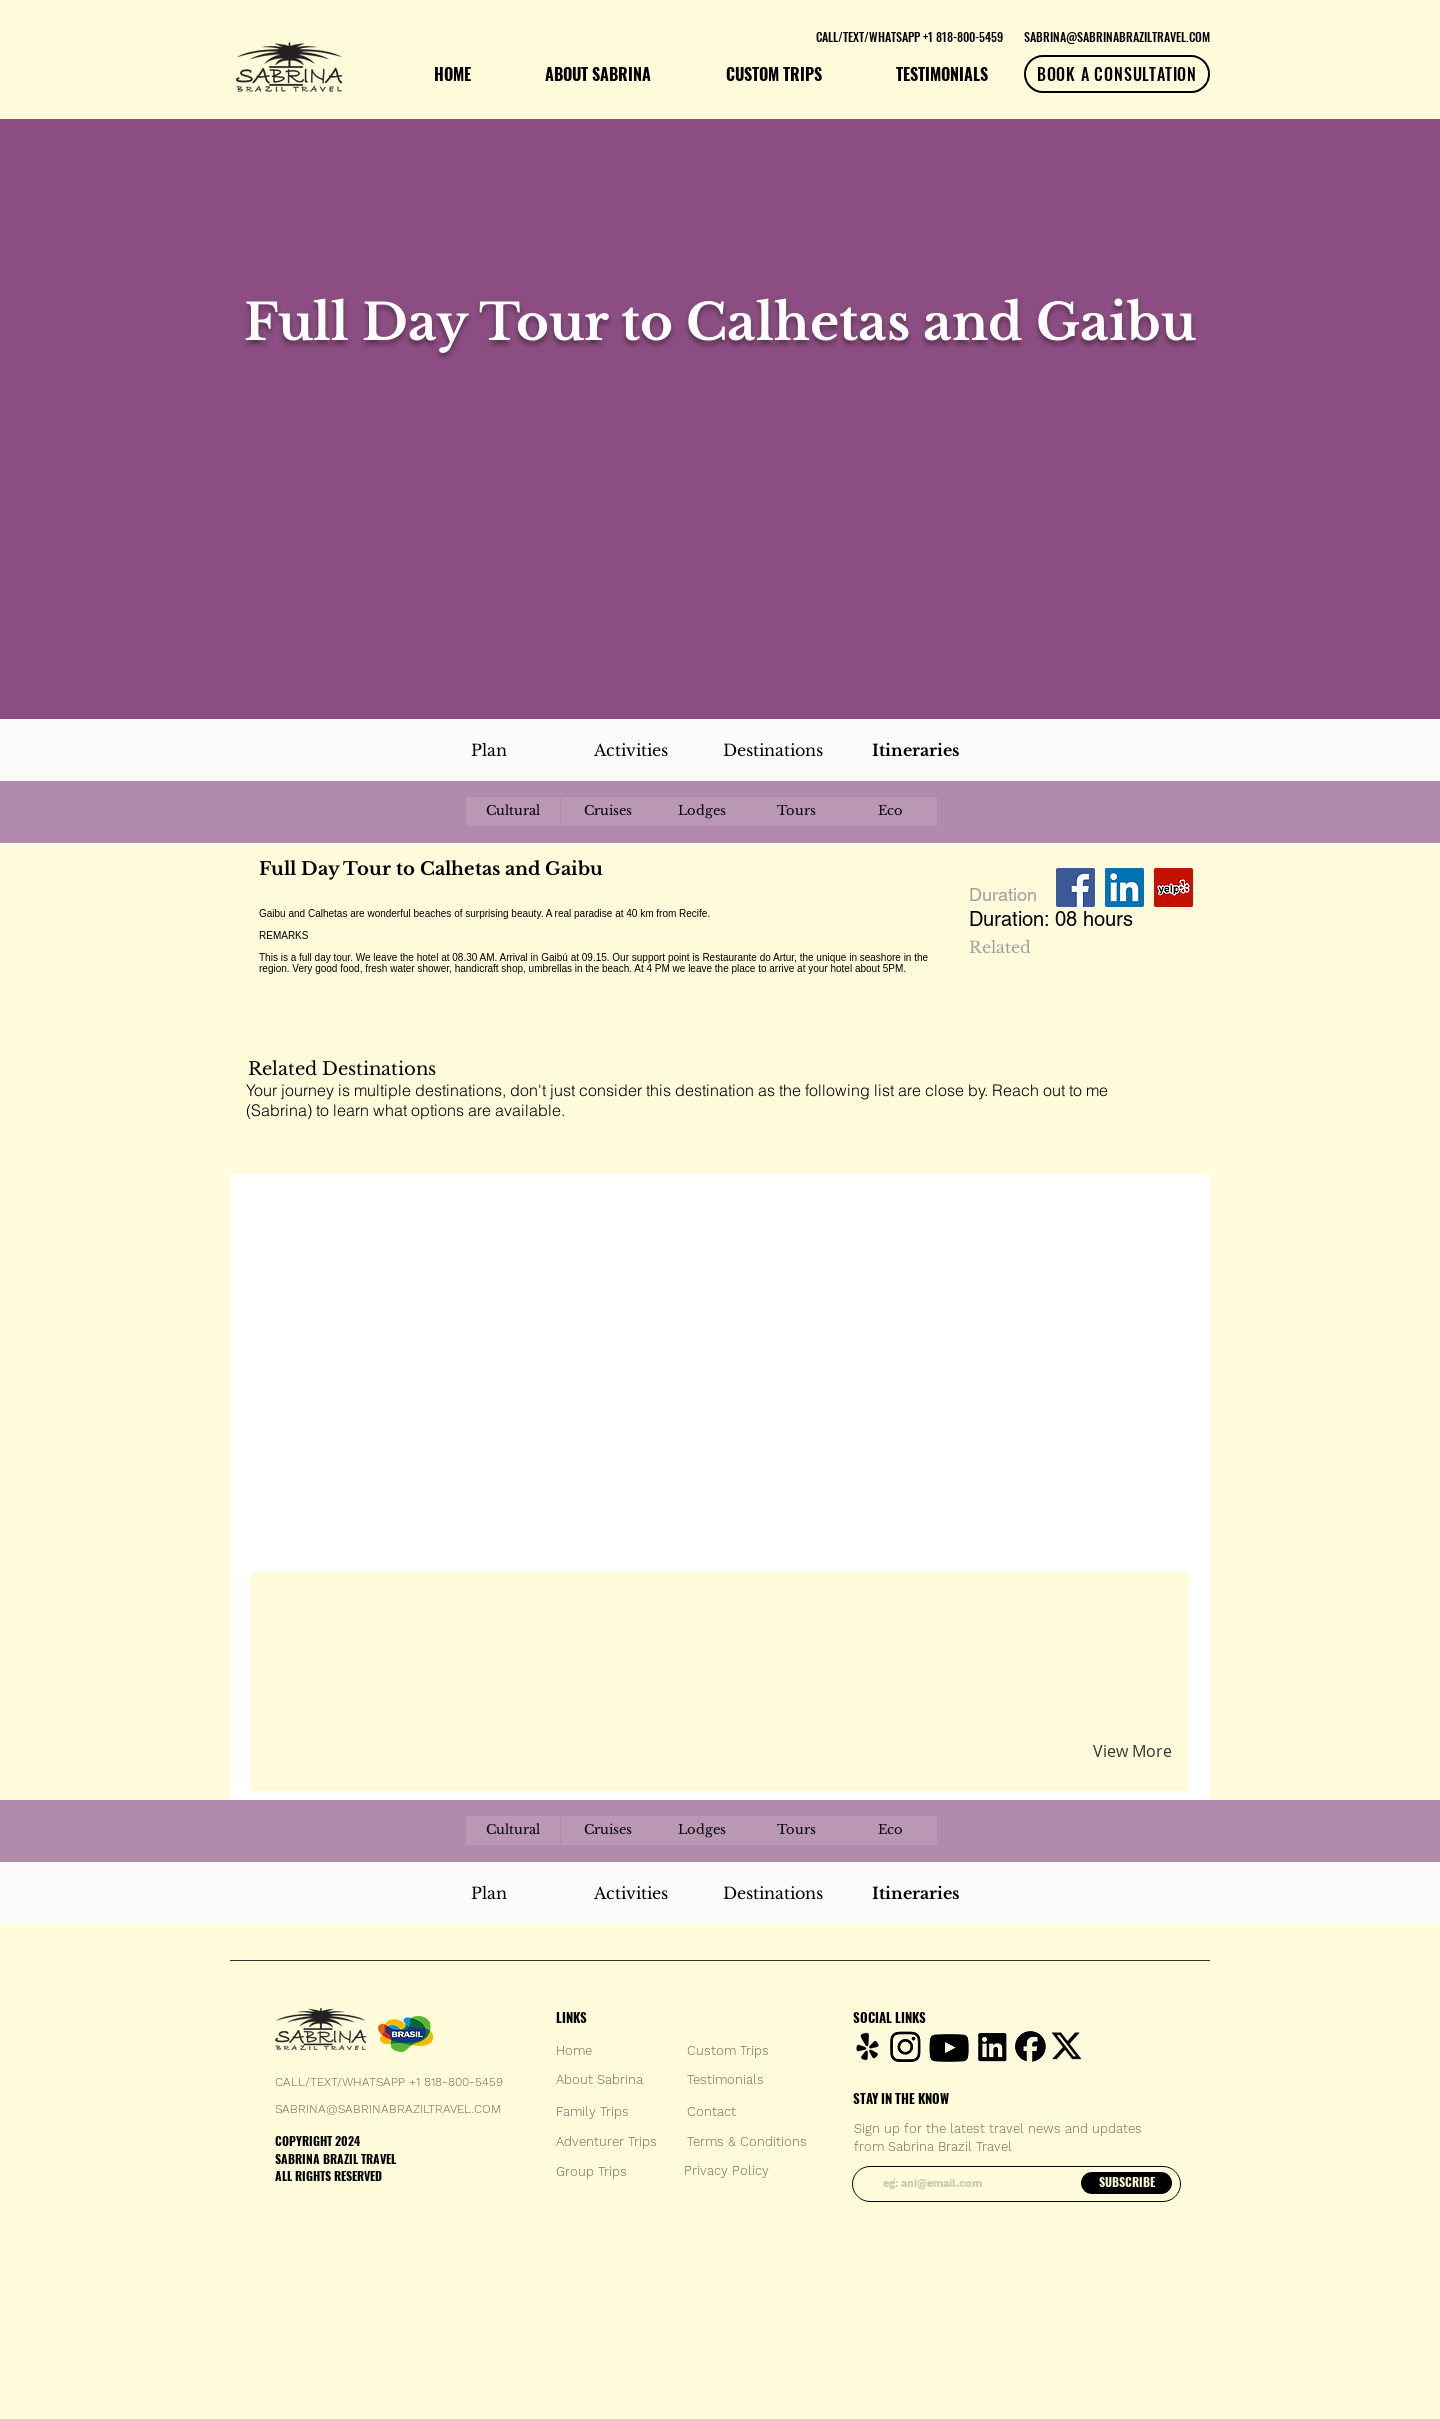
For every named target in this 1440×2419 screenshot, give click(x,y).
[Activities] (631, 750)
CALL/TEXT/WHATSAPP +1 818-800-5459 (389, 2082)
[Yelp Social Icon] (1173, 887)
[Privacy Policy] (726, 2171)
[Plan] (489, 750)
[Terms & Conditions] (747, 2142)
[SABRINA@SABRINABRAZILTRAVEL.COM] (1117, 36)
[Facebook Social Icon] (1075, 887)
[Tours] (796, 811)
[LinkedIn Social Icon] (1124, 887)
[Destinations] (773, 750)
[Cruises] (608, 811)
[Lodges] (702, 811)
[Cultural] (513, 811)
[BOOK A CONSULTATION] (1117, 74)
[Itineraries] (915, 750)
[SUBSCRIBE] (1126, 2183)
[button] (493, 1610)
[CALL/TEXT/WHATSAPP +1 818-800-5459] (909, 36)
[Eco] (890, 811)
